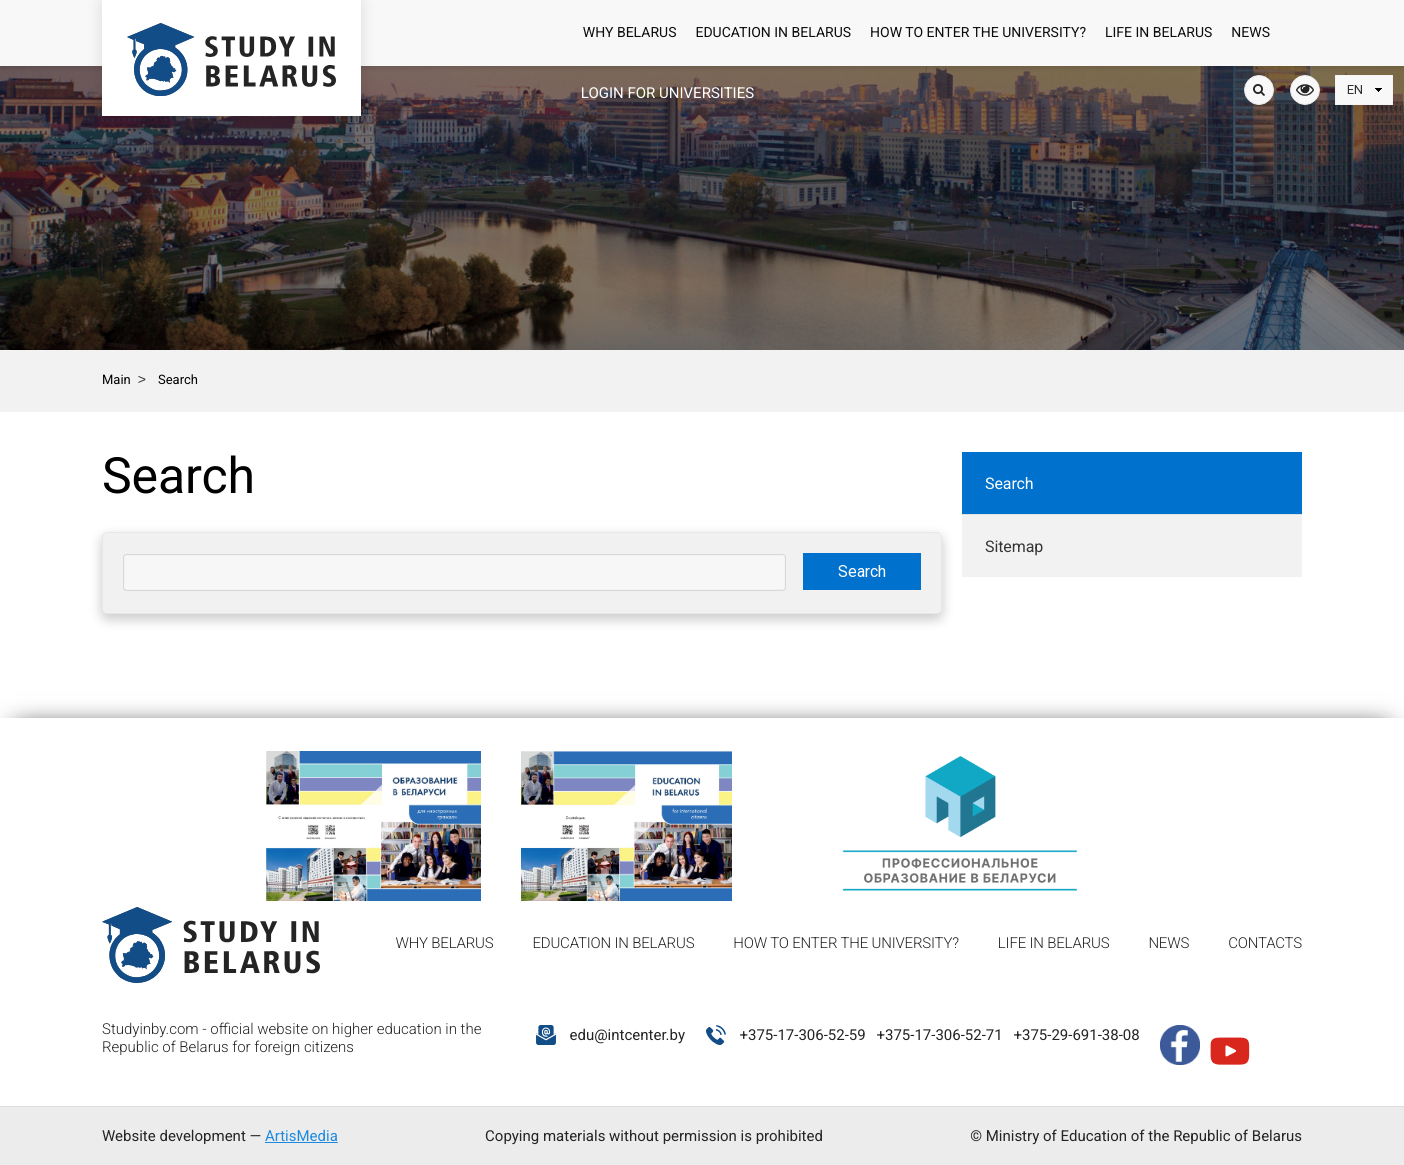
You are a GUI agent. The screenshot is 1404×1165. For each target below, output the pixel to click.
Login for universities (667, 93)
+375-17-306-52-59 (802, 1035)
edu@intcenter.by (627, 1035)
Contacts (1265, 943)
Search (1009, 483)
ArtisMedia (301, 1136)
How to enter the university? (978, 33)
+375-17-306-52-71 (939, 1035)
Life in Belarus (1158, 33)
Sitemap (1014, 546)
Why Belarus (630, 33)
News (1250, 33)
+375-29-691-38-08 (1076, 1035)
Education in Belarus (773, 33)
